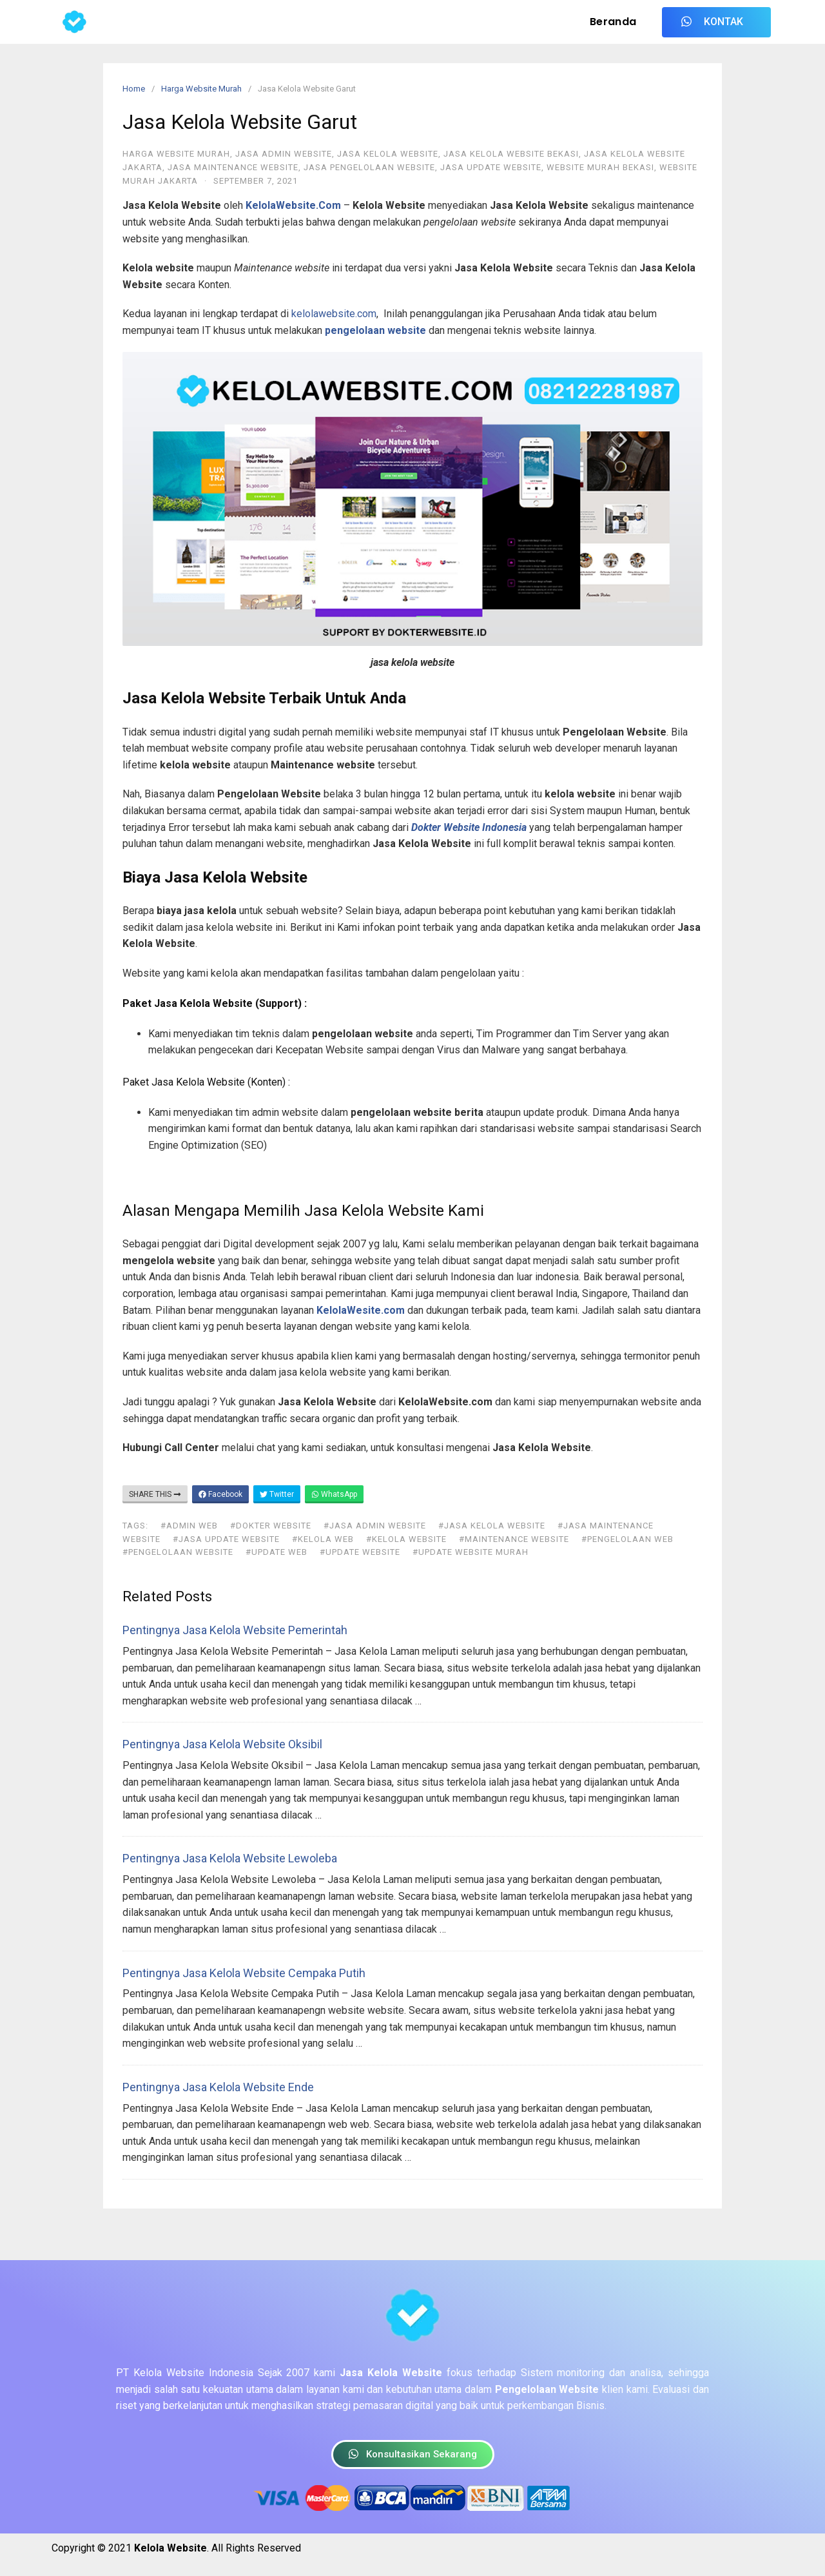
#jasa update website (226, 1539)
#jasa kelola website (491, 1525)
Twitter (277, 1494)
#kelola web (323, 1539)
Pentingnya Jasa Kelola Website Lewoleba (229, 1858)
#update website (360, 1552)
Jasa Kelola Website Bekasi (511, 154)
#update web (276, 1552)
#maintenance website (514, 1539)
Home (133, 88)
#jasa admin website (375, 1525)
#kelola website (406, 1539)
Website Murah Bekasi (600, 167)
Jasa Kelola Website (387, 154)
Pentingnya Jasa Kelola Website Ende (218, 2087)
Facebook (220, 1494)
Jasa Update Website (490, 167)
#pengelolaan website (177, 1552)
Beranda (613, 21)
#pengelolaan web (627, 1539)
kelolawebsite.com (333, 313)
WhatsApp (334, 1494)
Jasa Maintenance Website (233, 167)
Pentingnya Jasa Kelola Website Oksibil (222, 1744)
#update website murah (470, 1552)
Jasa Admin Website (283, 154)
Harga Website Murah (201, 88)
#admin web (189, 1525)
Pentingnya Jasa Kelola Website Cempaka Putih (243, 1973)
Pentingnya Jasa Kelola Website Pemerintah (234, 1630)
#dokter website (270, 1525)
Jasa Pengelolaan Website (369, 167)
